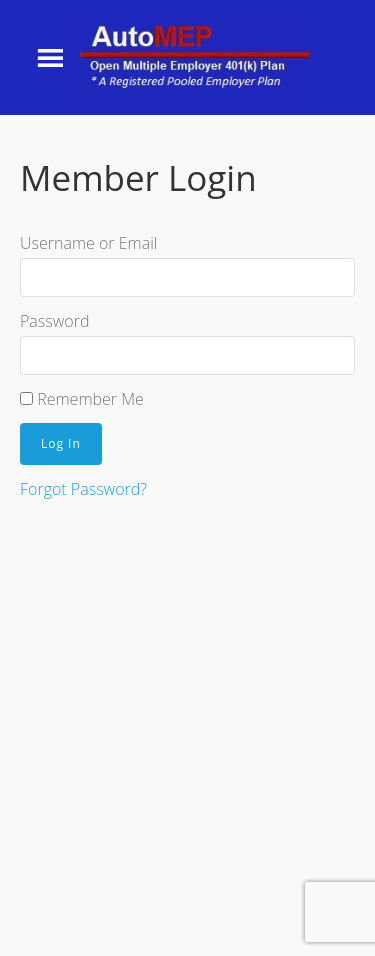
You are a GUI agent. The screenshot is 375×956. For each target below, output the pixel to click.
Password (54, 321)
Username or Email (88, 243)
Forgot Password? (83, 489)
